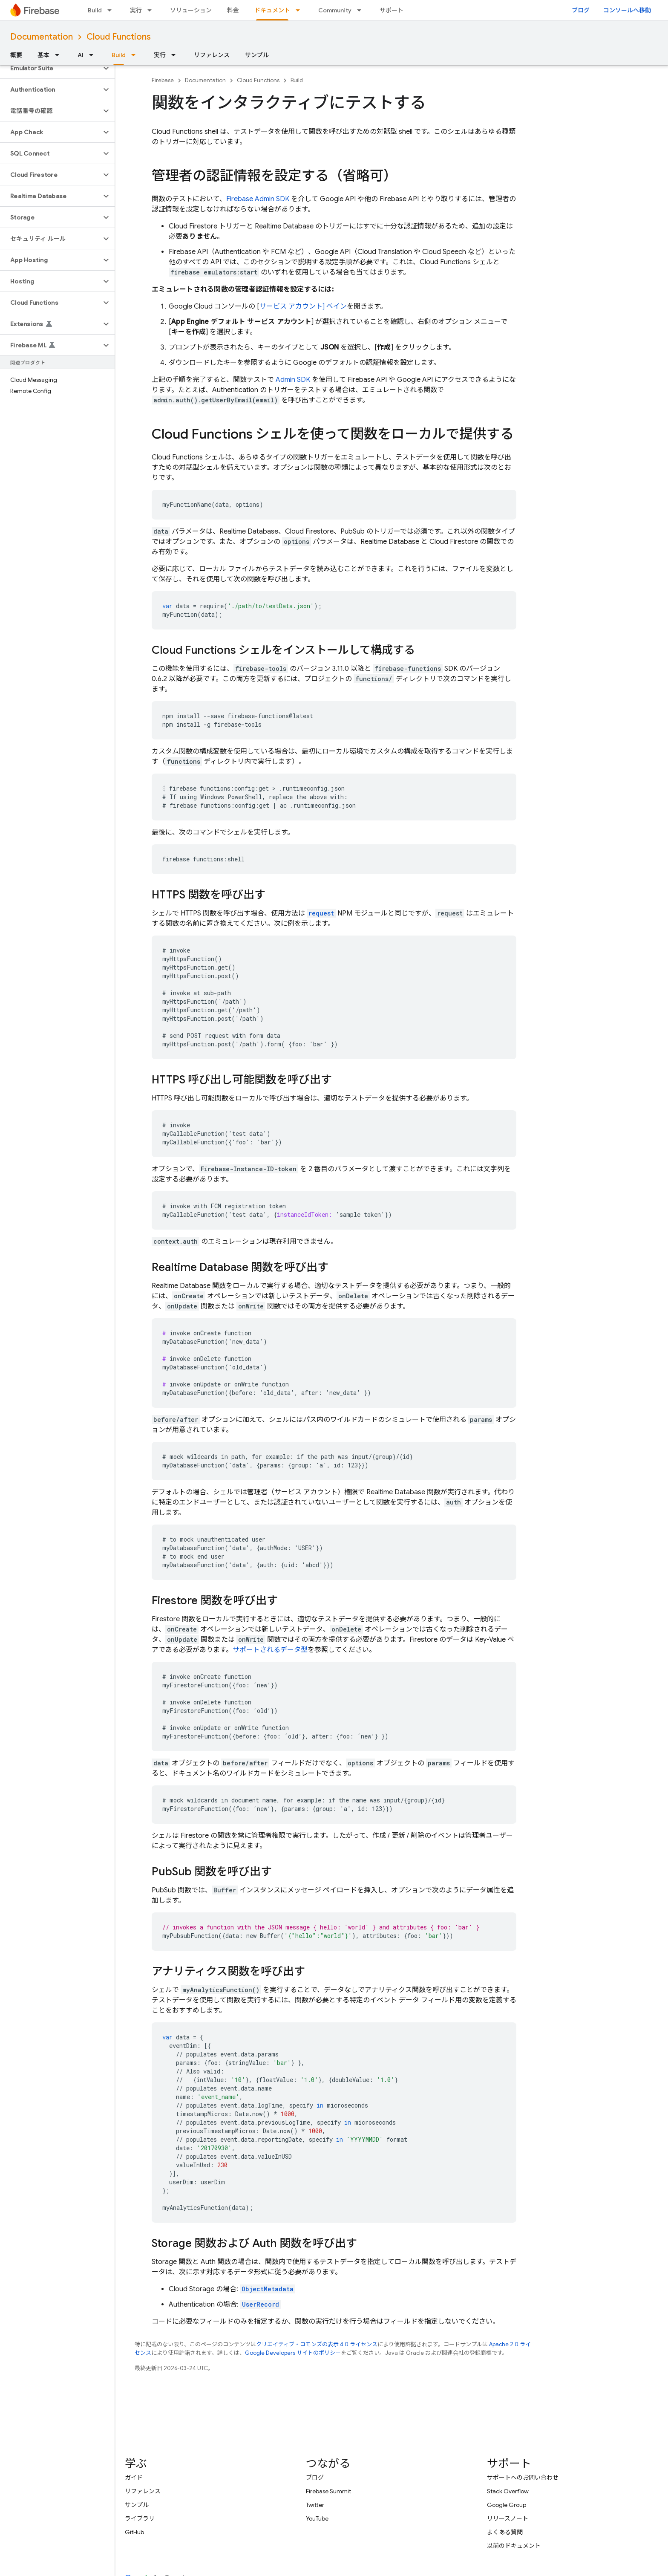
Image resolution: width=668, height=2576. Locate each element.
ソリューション (191, 10)
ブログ (581, 10)
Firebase (163, 80)
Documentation (41, 37)
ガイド (134, 2477)
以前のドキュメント (514, 2546)
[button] (50, 68)
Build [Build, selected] (119, 55)
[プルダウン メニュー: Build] (112, 10)
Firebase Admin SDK (257, 199)
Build (95, 10)
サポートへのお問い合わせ (523, 2477)
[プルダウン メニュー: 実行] (152, 10)
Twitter (315, 2505)
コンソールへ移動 (627, 10)
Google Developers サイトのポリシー (293, 2353)
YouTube (317, 2518)
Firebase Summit (328, 2491)
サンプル (257, 55)
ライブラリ (140, 2518)
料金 (233, 10)
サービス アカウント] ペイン (303, 306)
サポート (391, 10)
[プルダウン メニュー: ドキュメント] (300, 10)
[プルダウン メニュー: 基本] (59, 55)
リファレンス (212, 55)
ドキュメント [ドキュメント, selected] (272, 10)
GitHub (134, 2532)
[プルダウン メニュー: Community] (361, 10)
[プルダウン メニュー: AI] (94, 55)
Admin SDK (293, 379)
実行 (136, 10)
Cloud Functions (118, 37)
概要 (16, 55)
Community (334, 10)
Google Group (506, 2505)
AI (81, 55)
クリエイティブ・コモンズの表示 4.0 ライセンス (316, 2344)
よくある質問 (505, 2532)
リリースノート (507, 2518)
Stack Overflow (508, 2491)
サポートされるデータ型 (270, 1650)
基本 (43, 55)
